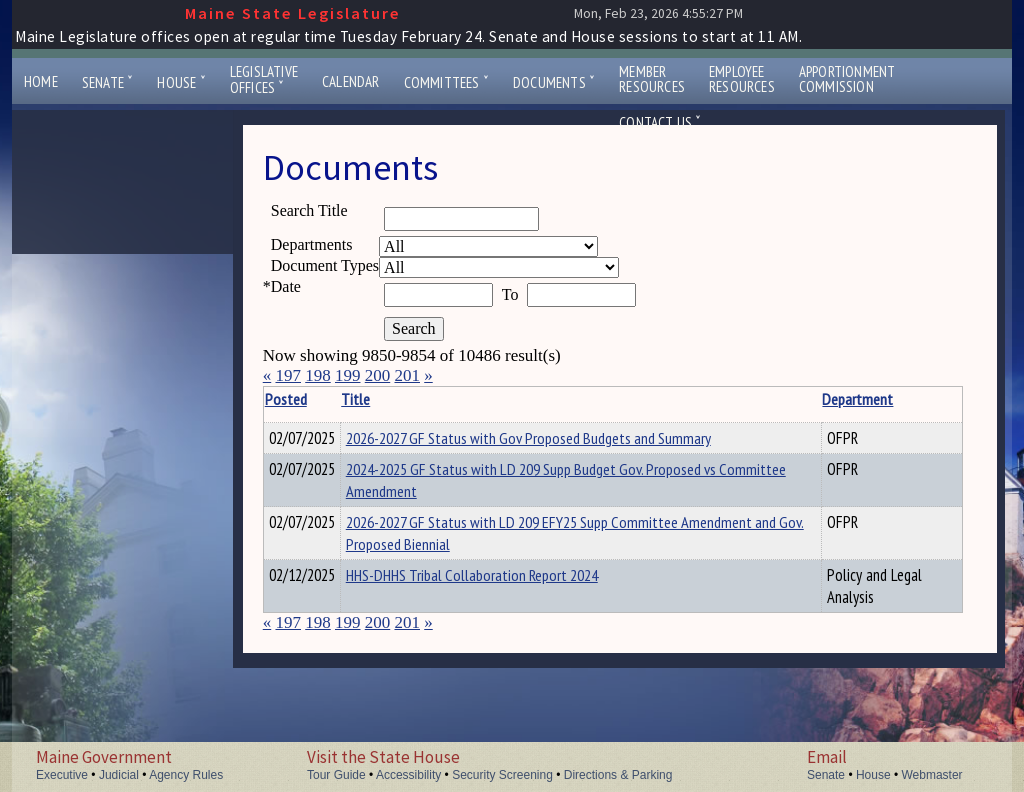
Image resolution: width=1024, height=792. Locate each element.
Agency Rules (186, 775)
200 (378, 375)
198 (318, 375)
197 (288, 375)
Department (804, 399)
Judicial (119, 775)
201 (407, 375)
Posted (316, 399)
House (181, 82)
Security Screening (502, 775)
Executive (62, 775)
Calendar (351, 81)
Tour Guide (336, 775)
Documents (554, 82)
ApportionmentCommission (847, 79)
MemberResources (652, 79)
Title (386, 399)
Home (41, 81)
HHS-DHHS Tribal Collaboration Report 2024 (503, 578)
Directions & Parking (618, 775)
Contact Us (660, 122)
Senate (108, 82)
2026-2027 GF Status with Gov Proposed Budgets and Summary (559, 438)
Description (928, 399)
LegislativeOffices (264, 80)
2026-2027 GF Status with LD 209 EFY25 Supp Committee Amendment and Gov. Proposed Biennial (543, 536)
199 (348, 375)
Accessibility (408, 775)
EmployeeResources (742, 79)
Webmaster (931, 775)
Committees (446, 82)
